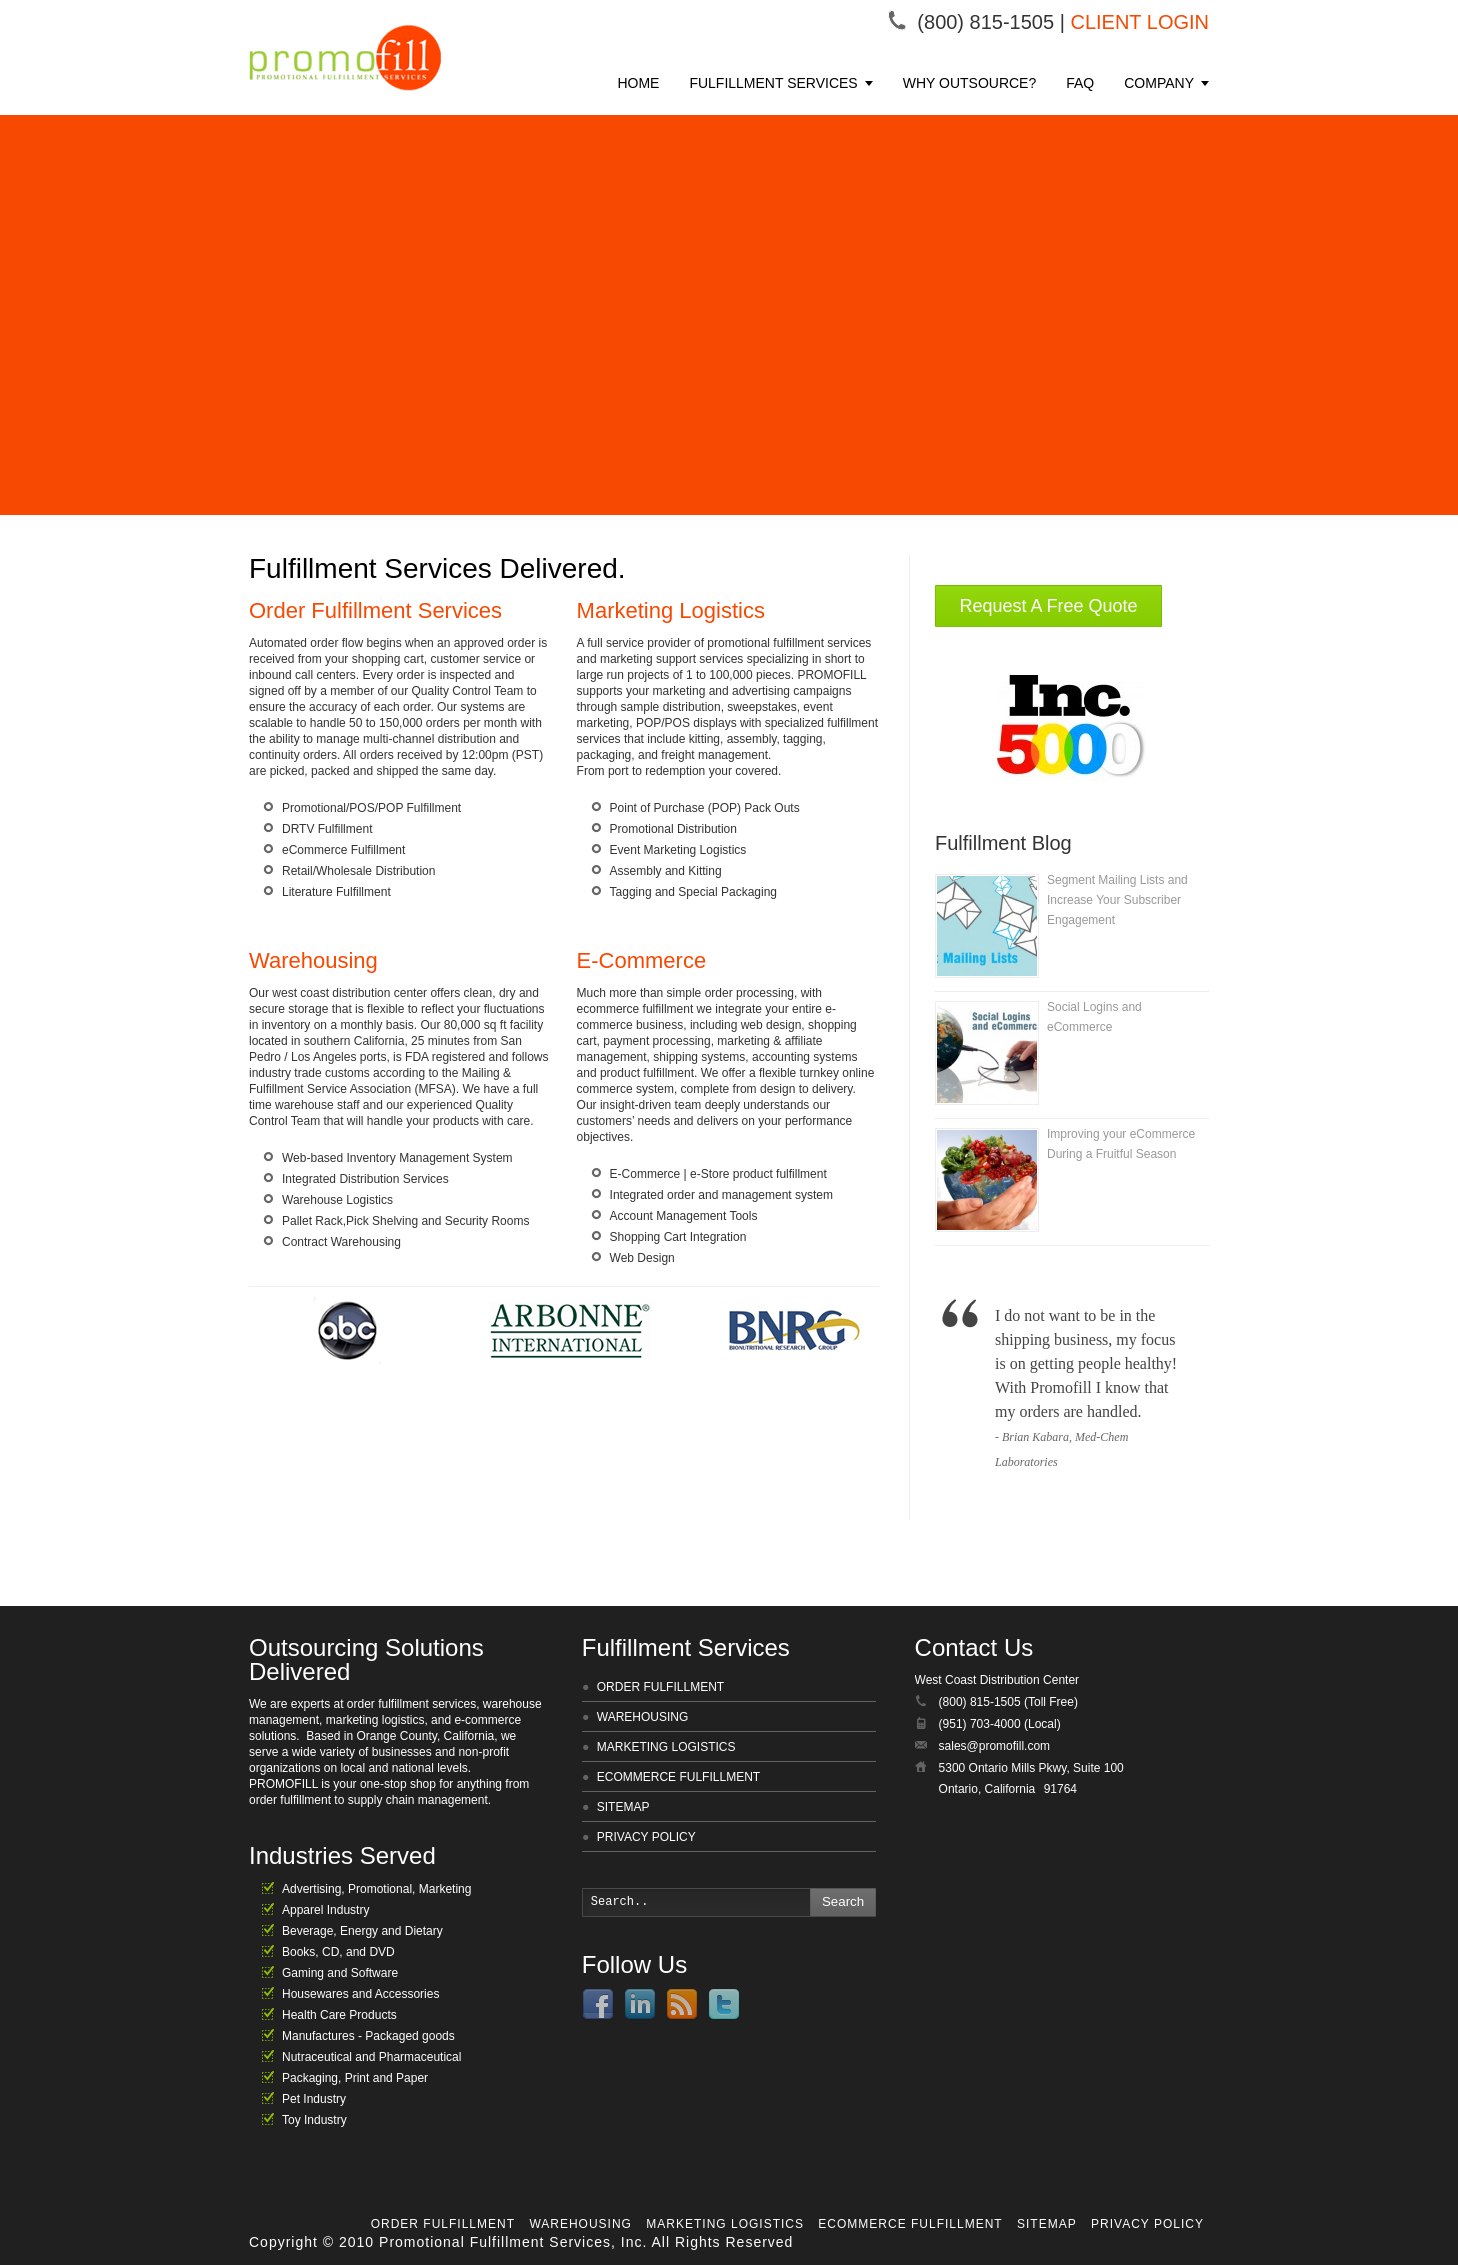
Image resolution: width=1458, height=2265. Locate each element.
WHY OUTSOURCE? (970, 83)
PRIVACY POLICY (646, 1837)
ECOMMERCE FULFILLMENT (678, 1777)
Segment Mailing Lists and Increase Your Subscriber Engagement (1117, 900)
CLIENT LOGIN (1139, 22)
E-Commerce (642, 960)
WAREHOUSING (643, 1717)
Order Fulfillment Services (375, 610)
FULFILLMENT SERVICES (773, 83)
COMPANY (1159, 83)
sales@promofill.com (995, 1746)
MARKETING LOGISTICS (666, 1747)
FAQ (1080, 83)
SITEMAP (623, 1807)
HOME (638, 83)
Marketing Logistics (671, 610)
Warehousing (313, 960)
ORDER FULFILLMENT (660, 1687)
